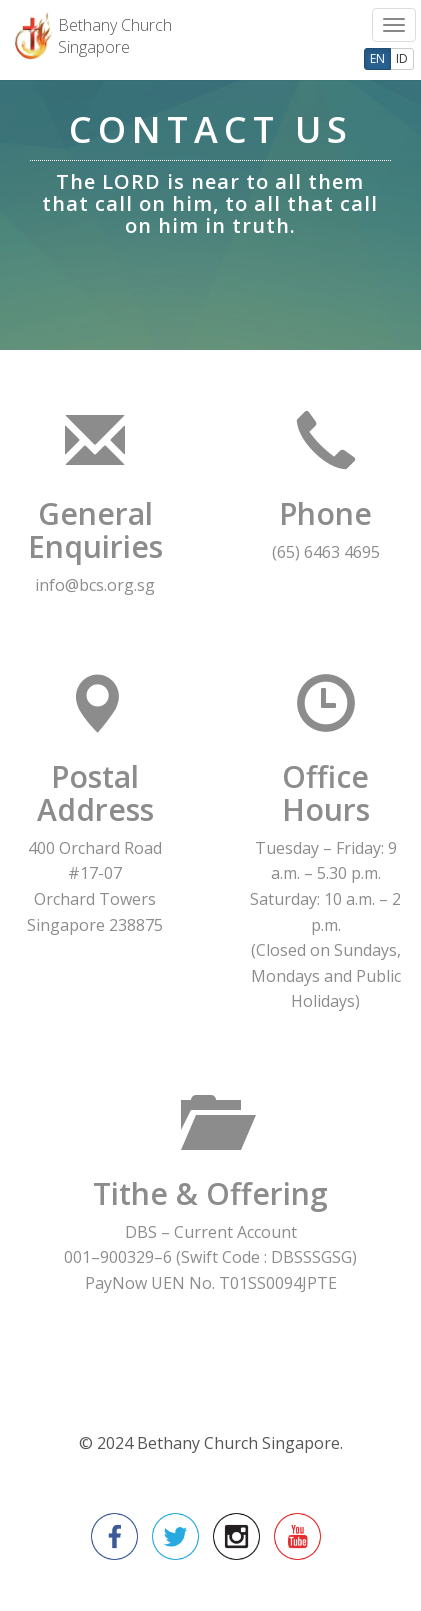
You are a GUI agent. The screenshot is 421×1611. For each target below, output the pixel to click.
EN (377, 58)
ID (402, 58)
